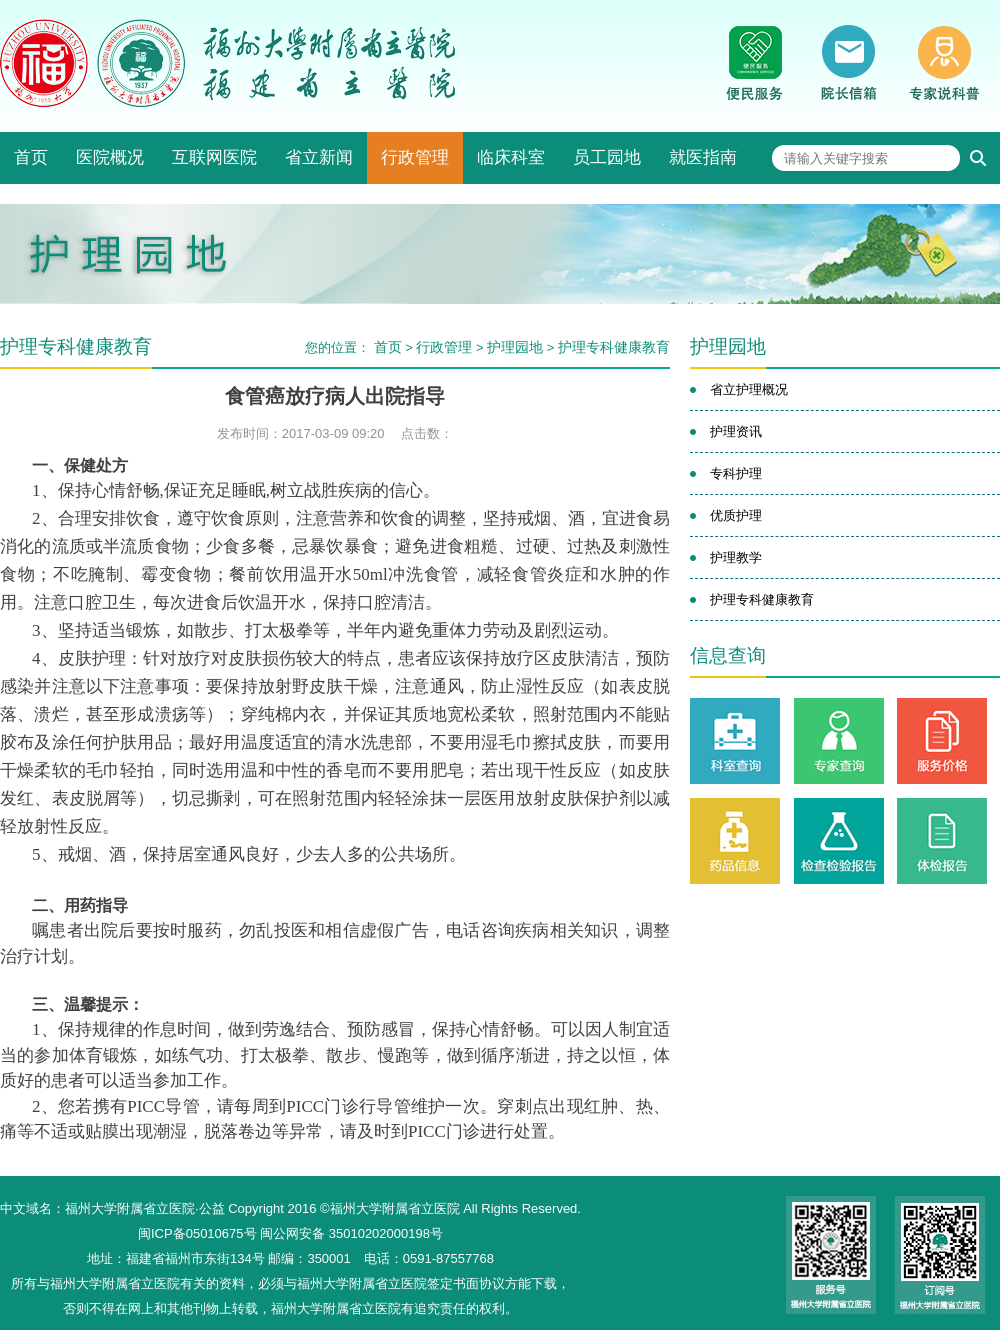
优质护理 (736, 515)
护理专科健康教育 (614, 347)
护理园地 (515, 347)
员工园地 (607, 157)
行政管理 (415, 157)
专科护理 (736, 473)
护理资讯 (736, 431)
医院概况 (110, 157)
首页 (31, 157)
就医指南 (703, 157)
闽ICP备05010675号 (197, 1233)
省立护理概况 (749, 389)
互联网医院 (214, 157)
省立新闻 (319, 157)
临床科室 (511, 157)
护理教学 (736, 557)
